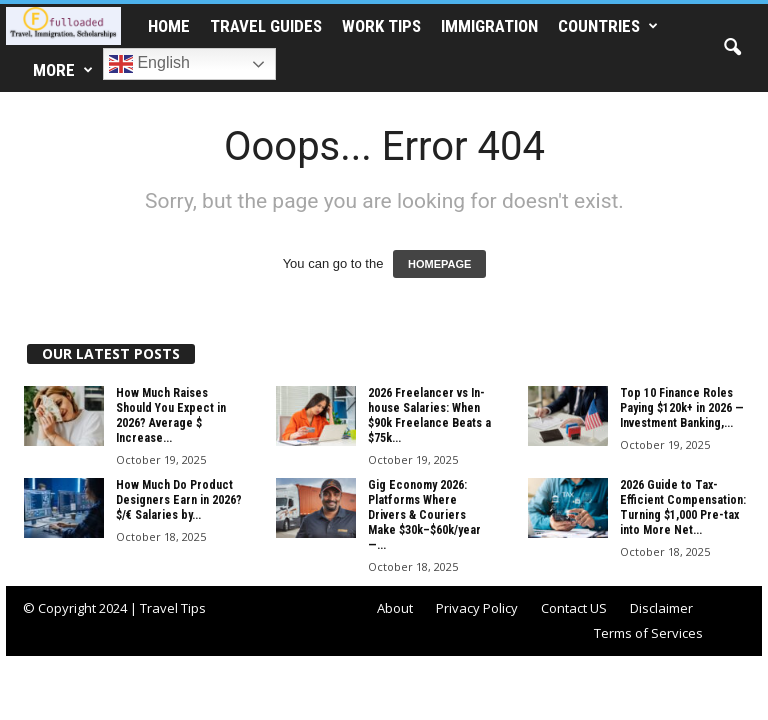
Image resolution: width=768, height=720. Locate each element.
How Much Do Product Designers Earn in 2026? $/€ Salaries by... (179, 500)
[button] (732, 48)
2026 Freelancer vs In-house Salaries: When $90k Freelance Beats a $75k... (429, 415)
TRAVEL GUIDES (266, 26)
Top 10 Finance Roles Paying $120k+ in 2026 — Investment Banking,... (682, 408)
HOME (169, 26)
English (149, 64)
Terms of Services (648, 633)
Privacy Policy (477, 608)
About (395, 608)
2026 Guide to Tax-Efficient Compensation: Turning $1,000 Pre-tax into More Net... (683, 507)
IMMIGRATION (489, 26)
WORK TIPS (381, 26)
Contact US (574, 608)
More (63, 70)
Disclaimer (661, 608)
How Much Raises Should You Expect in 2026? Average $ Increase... (171, 415)
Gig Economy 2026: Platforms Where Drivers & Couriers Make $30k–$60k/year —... (424, 515)
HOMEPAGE (439, 264)
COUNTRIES (608, 26)
